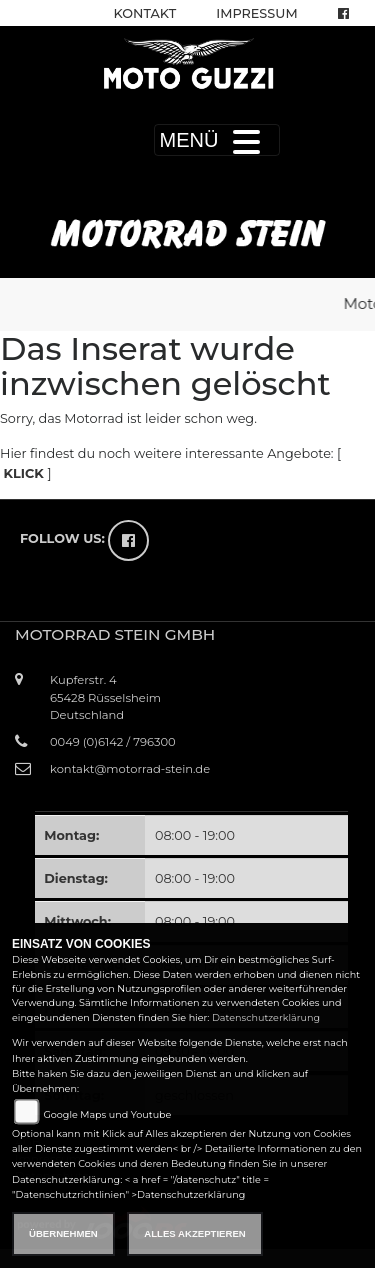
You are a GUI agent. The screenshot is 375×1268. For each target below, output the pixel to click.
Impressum (256, 13)
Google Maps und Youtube (107, 1114)
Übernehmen (63, 1233)
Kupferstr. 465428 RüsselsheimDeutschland (105, 697)
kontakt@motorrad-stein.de (130, 769)
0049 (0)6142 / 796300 (113, 742)
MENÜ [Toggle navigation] (217, 140)
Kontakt (145, 13)
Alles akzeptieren (194, 1233)
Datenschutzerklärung (266, 1017)
